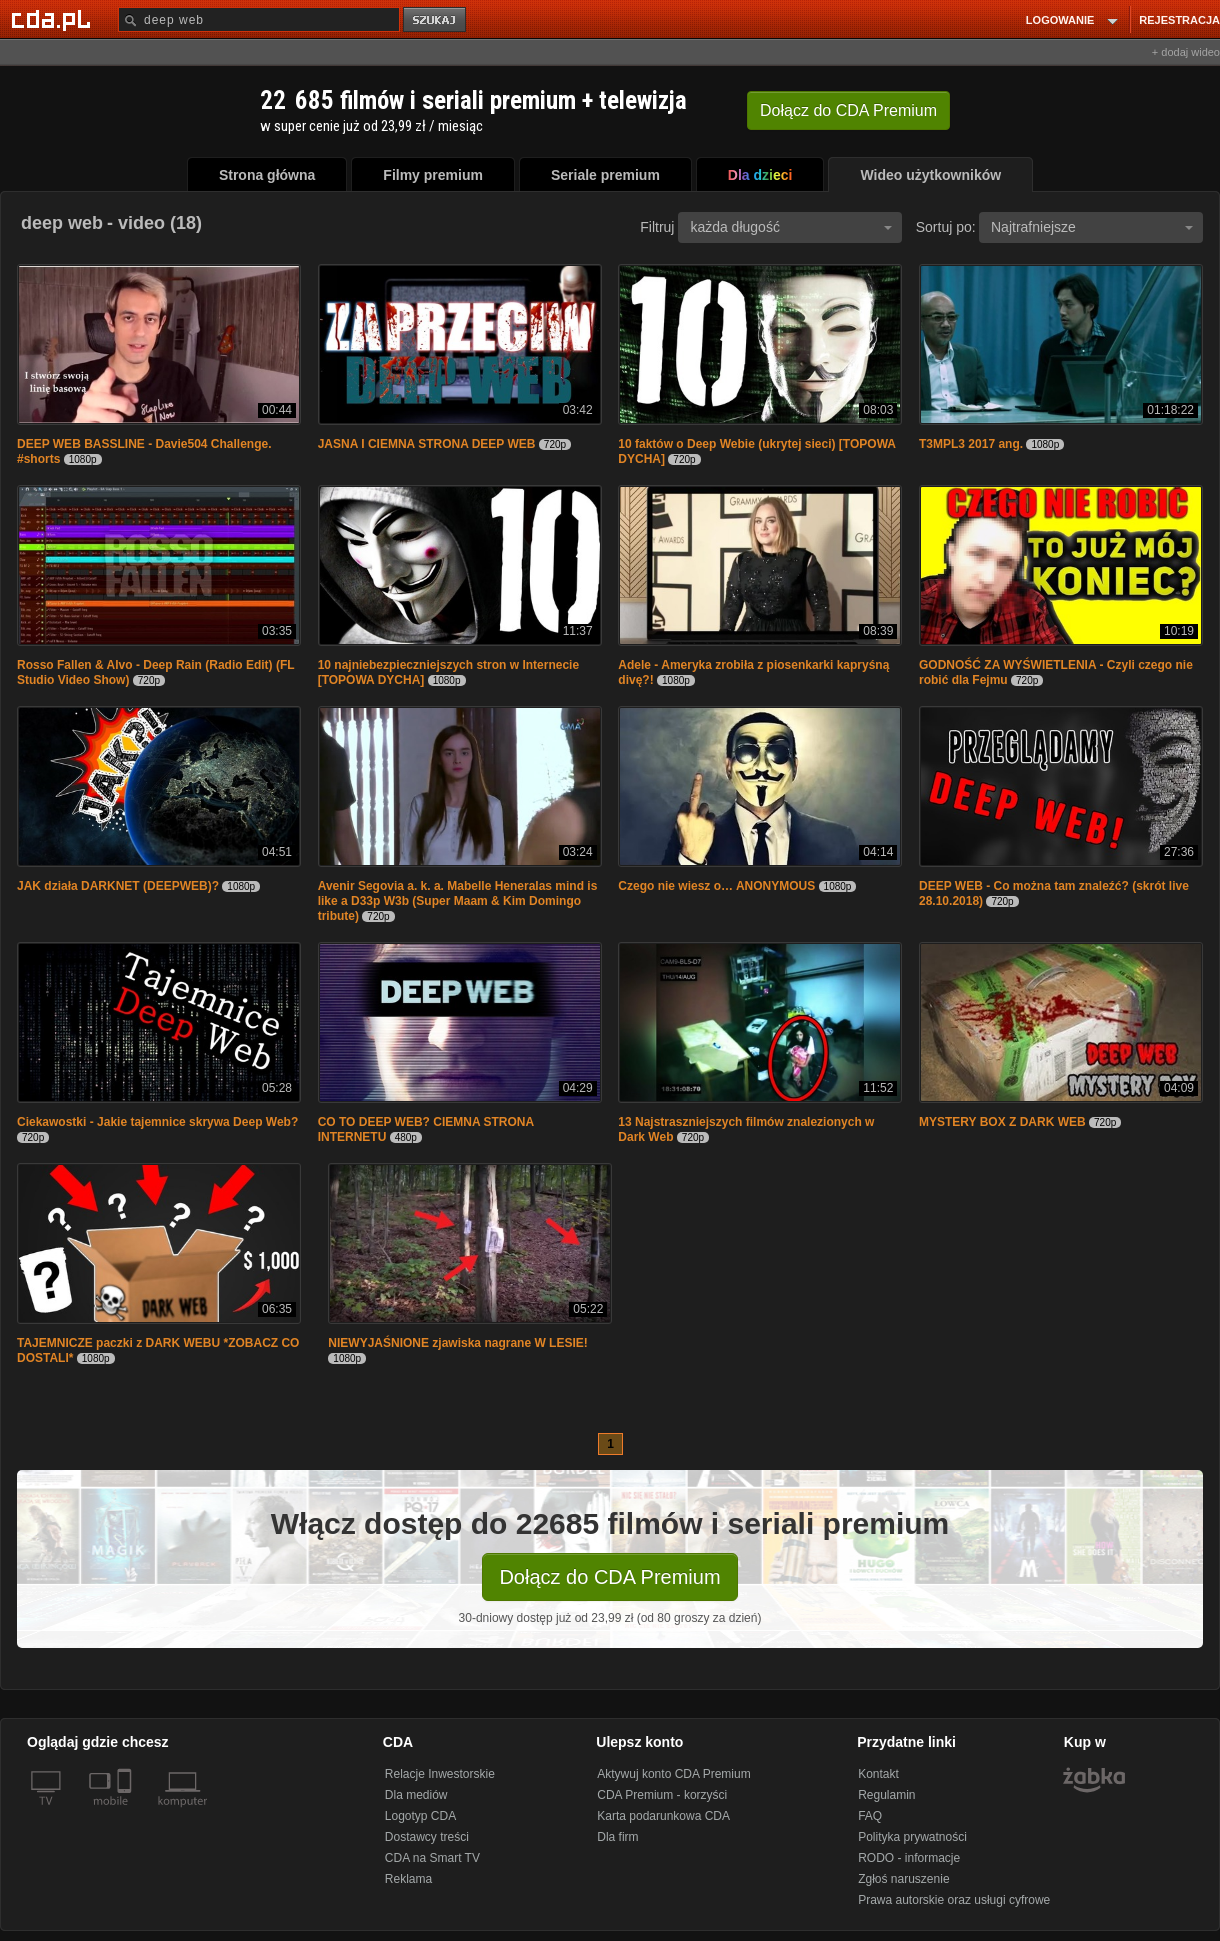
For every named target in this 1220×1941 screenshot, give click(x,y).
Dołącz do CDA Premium (609, 1577)
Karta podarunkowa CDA (663, 1816)
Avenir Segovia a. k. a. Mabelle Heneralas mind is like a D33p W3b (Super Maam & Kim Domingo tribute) (458, 901)
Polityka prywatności (912, 1837)
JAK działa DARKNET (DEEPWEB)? (119, 886)
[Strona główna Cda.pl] (54, 19)
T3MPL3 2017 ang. (971, 444)
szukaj (436, 20)
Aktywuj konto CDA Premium (673, 1774)
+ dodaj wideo (1186, 52)
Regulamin (886, 1795)
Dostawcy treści (427, 1837)
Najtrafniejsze (1092, 227)
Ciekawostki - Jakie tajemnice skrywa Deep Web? (157, 1122)
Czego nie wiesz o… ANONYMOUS (716, 886)
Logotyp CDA (420, 1816)
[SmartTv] (126, 1813)
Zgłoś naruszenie (903, 1879)
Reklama (408, 1879)
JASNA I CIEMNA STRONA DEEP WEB (427, 444)
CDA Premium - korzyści (662, 1795)
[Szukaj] (259, 19)
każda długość (791, 227)
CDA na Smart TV (432, 1858)
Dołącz (848, 110)
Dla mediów (416, 1795)
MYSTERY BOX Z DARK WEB (1002, 1122)
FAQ (870, 1816)
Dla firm (617, 1837)
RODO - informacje (909, 1858)
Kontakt (878, 1774)
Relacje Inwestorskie (440, 1774)
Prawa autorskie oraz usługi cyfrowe (954, 1900)
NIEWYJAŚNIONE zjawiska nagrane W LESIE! (457, 1343)
